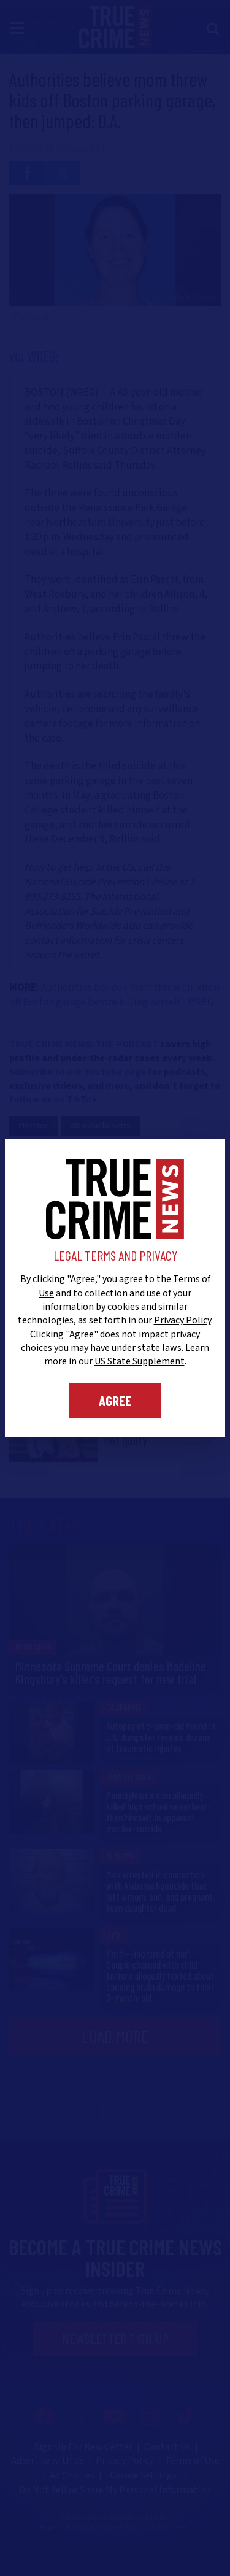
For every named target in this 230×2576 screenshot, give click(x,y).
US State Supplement (139, 1361)
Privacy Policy (182, 1320)
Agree (115, 1400)
